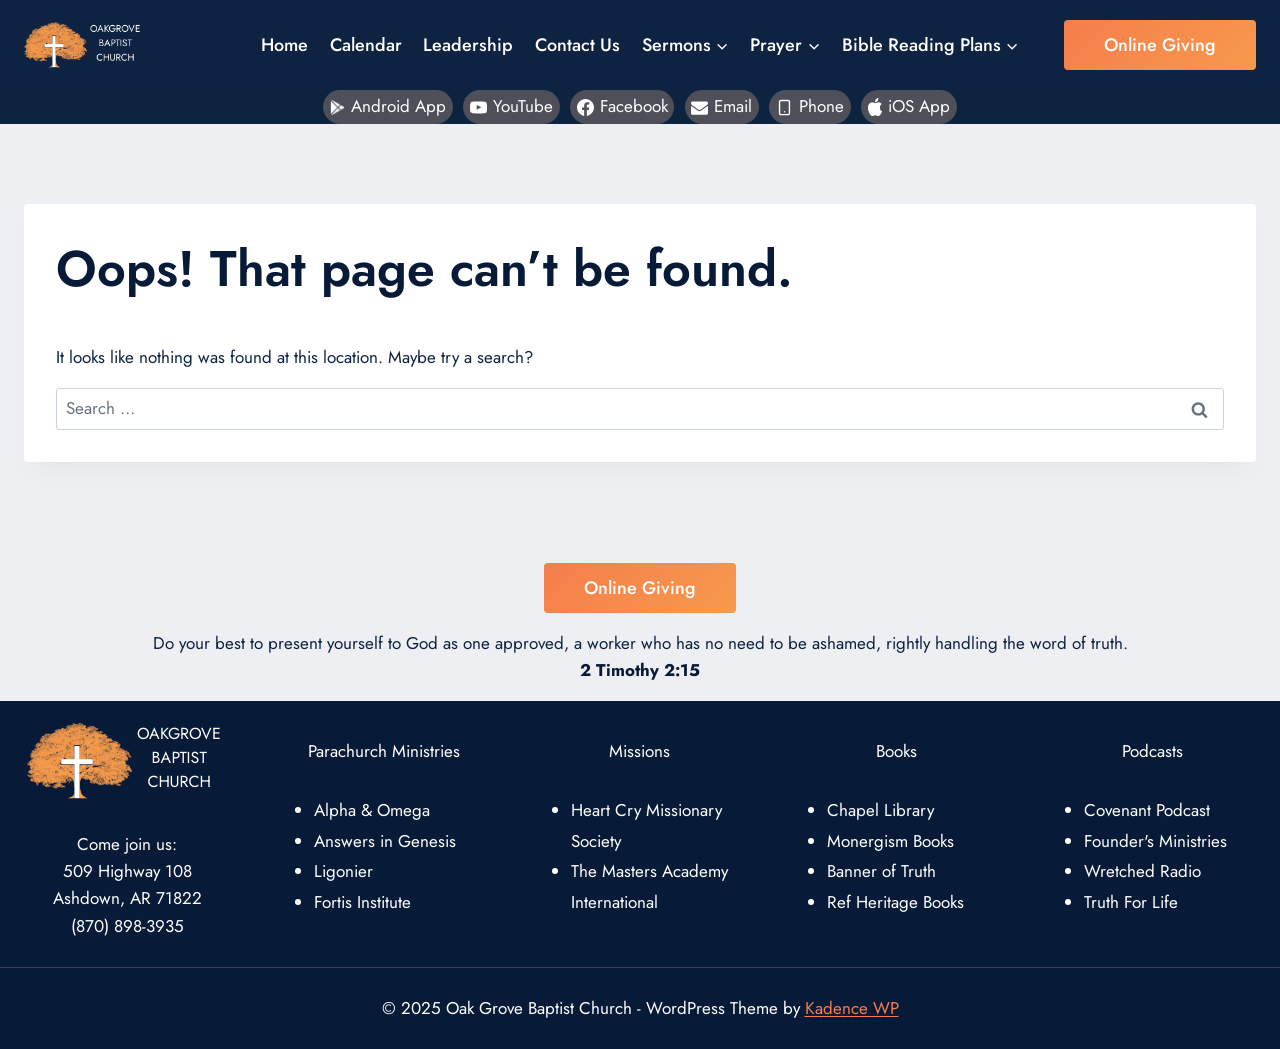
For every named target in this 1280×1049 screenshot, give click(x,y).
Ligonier (343, 871)
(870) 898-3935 (127, 926)
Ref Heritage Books (895, 902)
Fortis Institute (362, 902)
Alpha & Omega (372, 810)
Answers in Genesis (385, 841)
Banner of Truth (881, 871)
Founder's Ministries (1155, 841)
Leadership (468, 45)
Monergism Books (890, 841)
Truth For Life (1131, 902)
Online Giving (1160, 45)
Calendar (366, 45)
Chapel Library (880, 810)
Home (284, 45)
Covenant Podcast (1147, 810)
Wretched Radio (1142, 871)
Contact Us (577, 45)
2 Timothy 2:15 (640, 670)
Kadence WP (852, 1008)
